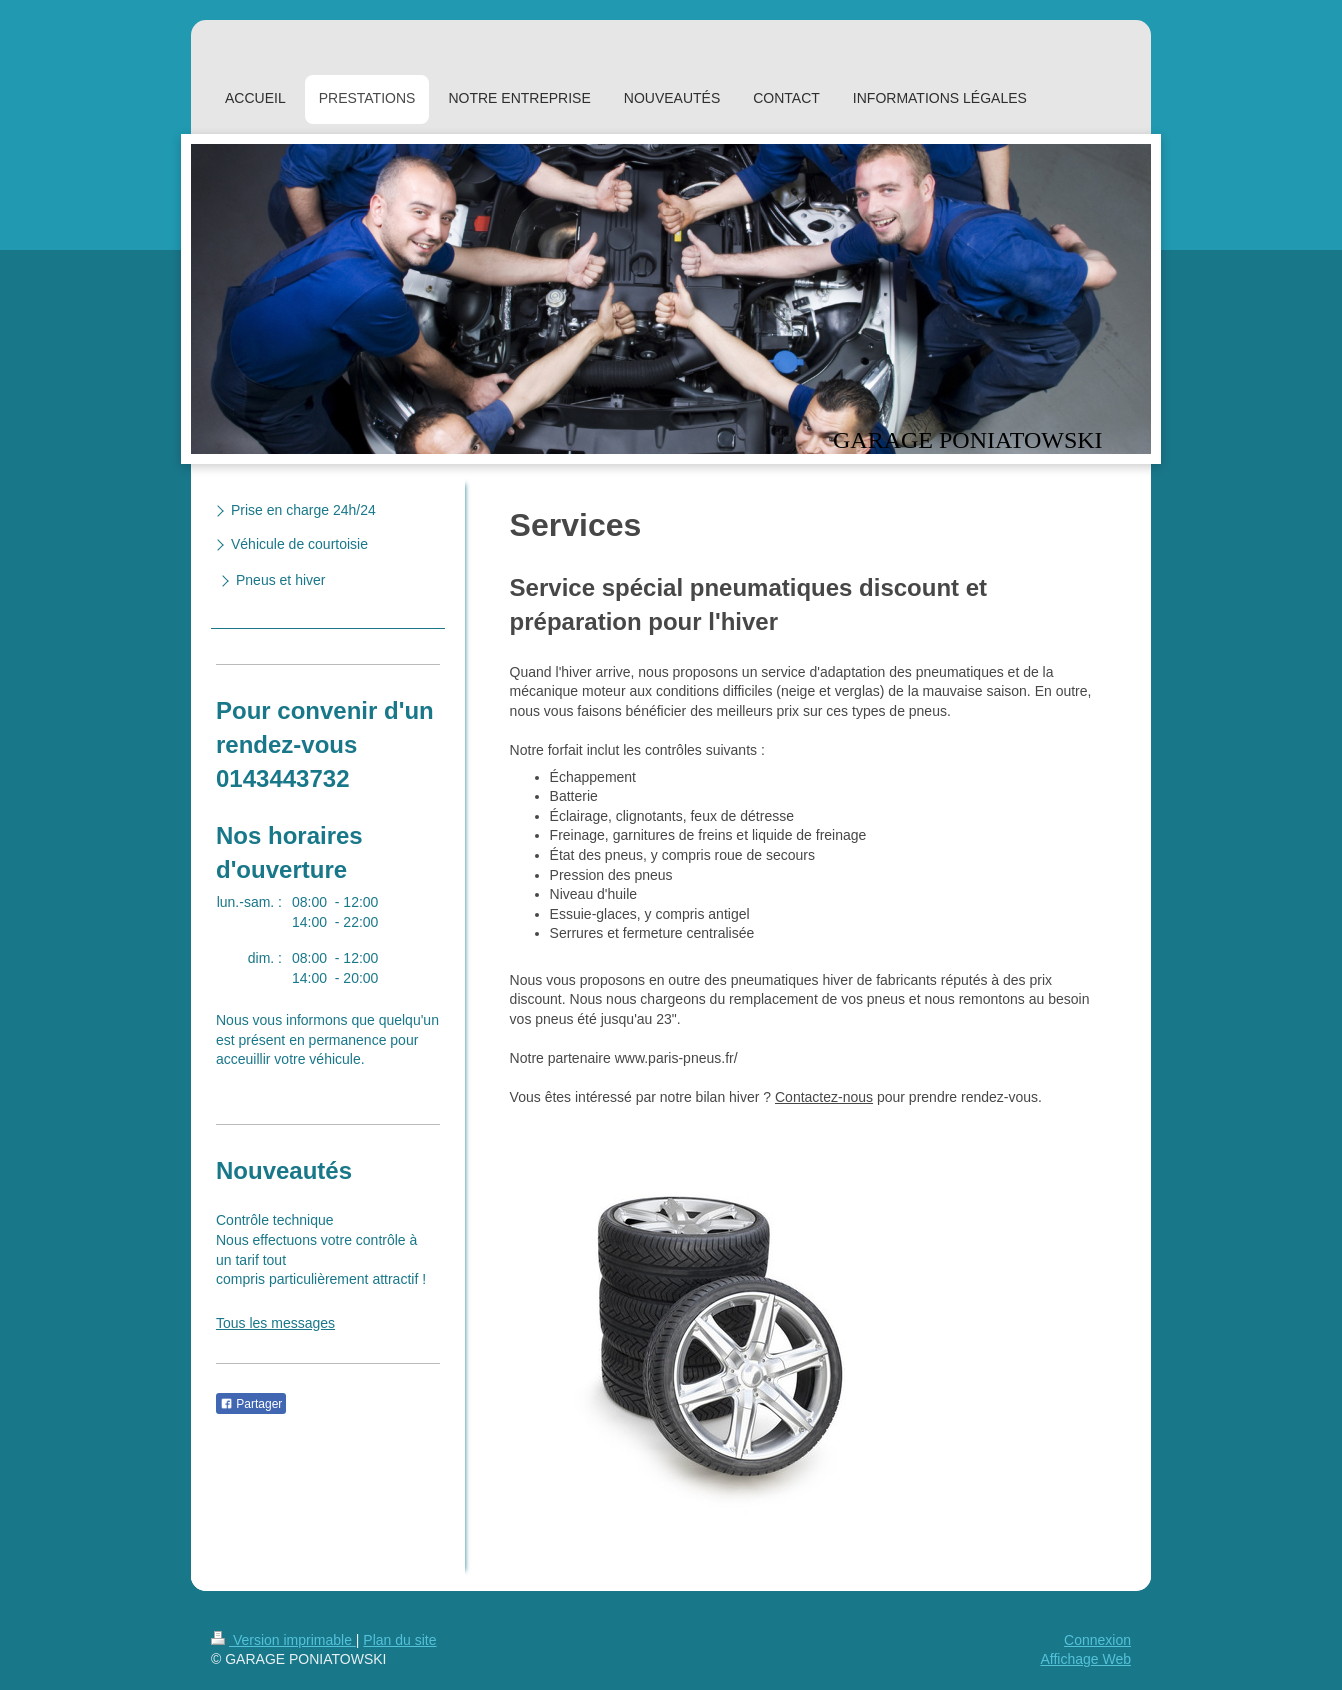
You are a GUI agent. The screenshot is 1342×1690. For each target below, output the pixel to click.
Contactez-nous (824, 1097)
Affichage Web (1085, 1659)
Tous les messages (275, 1323)
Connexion (1097, 1640)
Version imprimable (283, 1640)
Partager (251, 1404)
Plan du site (399, 1640)
